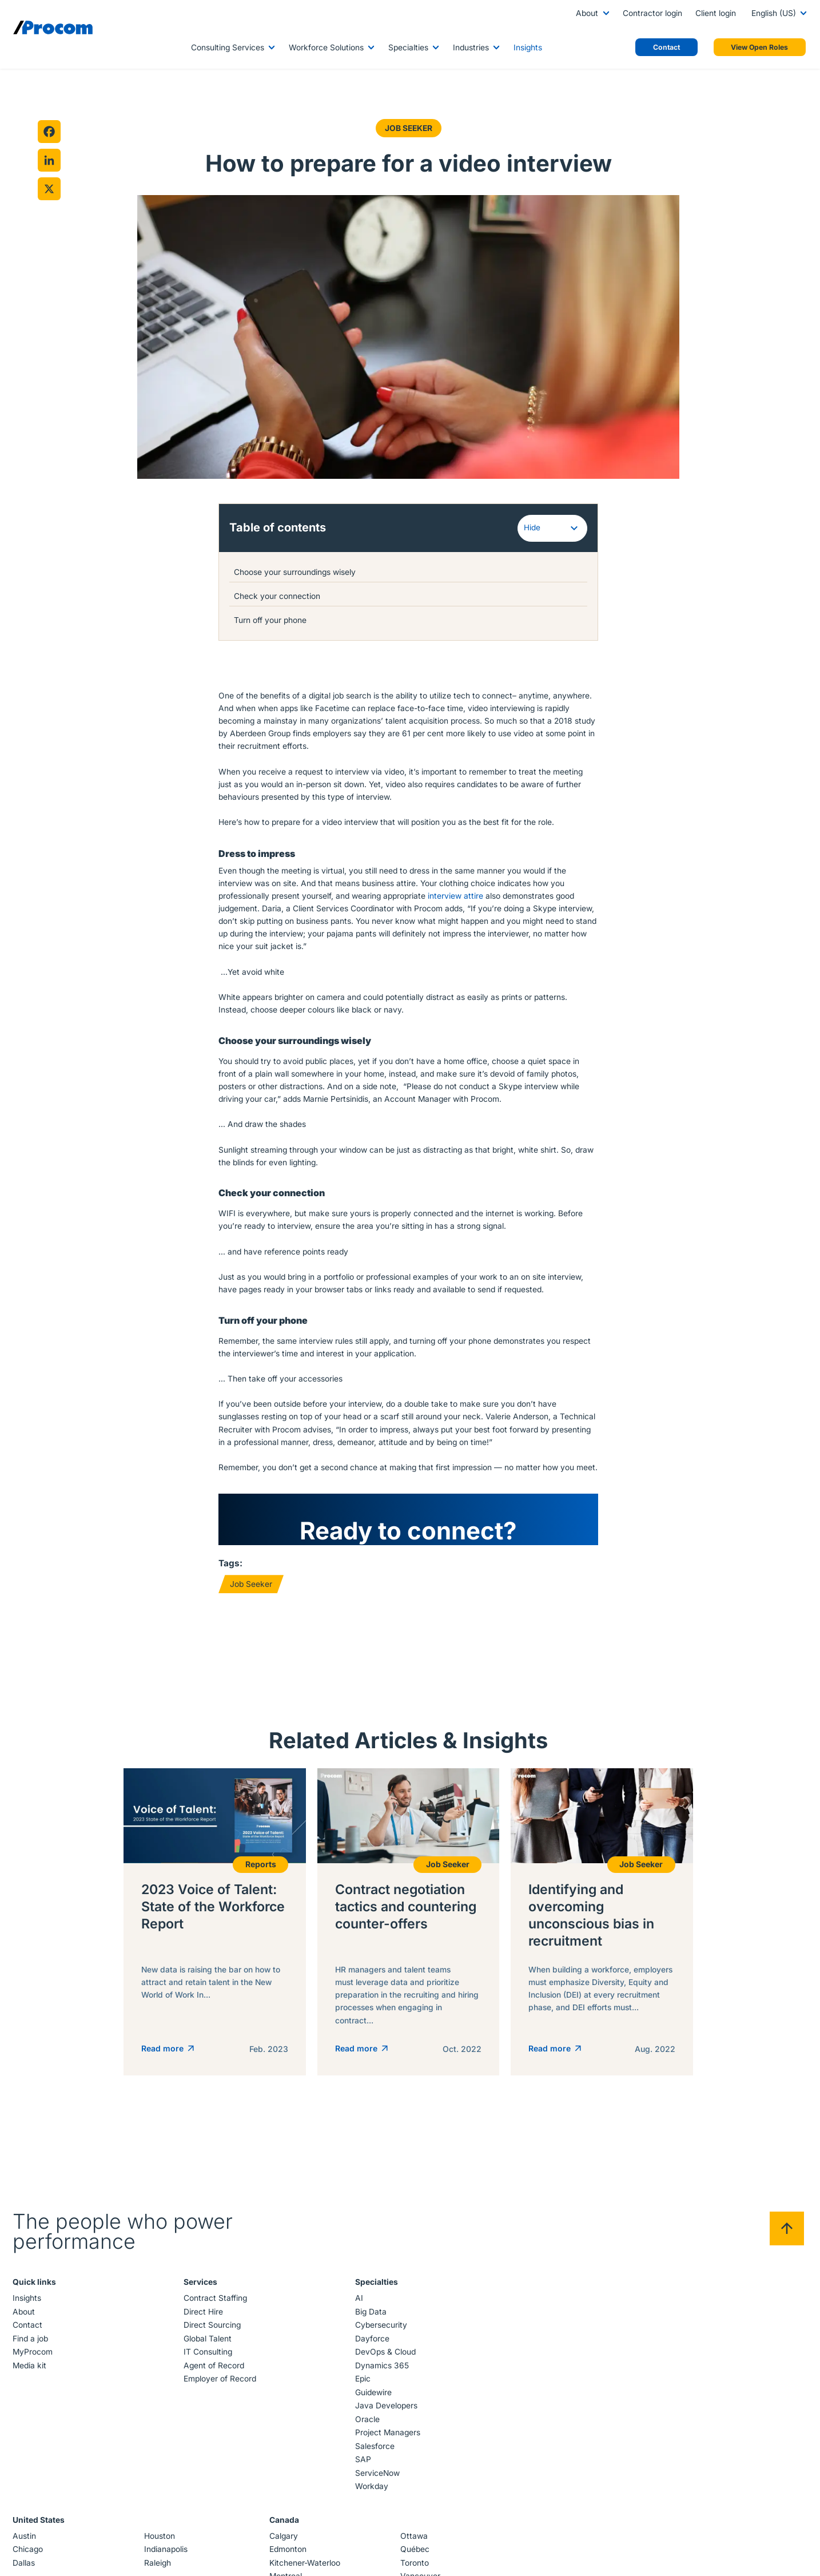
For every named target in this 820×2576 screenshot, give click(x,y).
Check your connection (279, 596)
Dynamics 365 (381, 2356)
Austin (25, 2527)
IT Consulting (208, 2343)
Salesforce (374, 2437)
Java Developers (386, 2397)
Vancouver (420, 2567)
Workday (371, 2477)
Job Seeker (408, 128)
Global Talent (208, 2329)
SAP (363, 2450)
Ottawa (414, 2527)
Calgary (283, 2527)
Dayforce (372, 2329)
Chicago (28, 2540)
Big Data (370, 2302)
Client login (715, 13)
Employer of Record (220, 2370)
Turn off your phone (272, 619)
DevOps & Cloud (385, 2343)
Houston (159, 2527)
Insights (528, 47)
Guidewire (373, 2383)
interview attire (455, 895)
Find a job (31, 2329)
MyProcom (33, 2343)
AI (359, 2289)
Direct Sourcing (212, 2316)
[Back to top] (786, 2219)
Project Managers (387, 2423)
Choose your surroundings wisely (299, 572)
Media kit (30, 2356)
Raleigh (157, 2554)
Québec (414, 2540)
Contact (28, 2316)
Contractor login (652, 13)
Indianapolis (166, 2540)
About (587, 13)
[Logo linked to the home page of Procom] (53, 27)
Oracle (367, 2410)
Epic (362, 2370)
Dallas (24, 2554)
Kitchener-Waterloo (304, 2554)
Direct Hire (204, 2302)
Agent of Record (214, 2356)
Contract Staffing (216, 2289)
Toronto (414, 2554)
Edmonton (287, 2540)
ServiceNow (377, 2463)
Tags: (230, 1563)
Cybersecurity (381, 2316)
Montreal (285, 2567)
